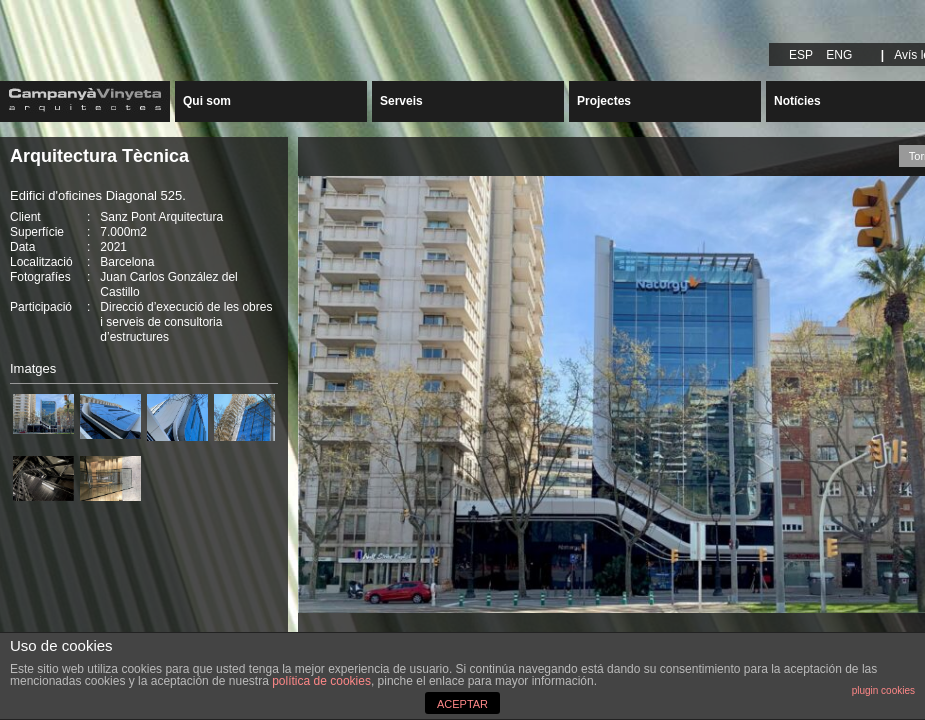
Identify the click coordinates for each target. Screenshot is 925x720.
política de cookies (321, 681)
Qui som (207, 101)
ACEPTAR (462, 704)
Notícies (797, 101)
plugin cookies (883, 690)
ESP (801, 55)
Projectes (604, 101)
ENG (839, 55)
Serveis (401, 101)
